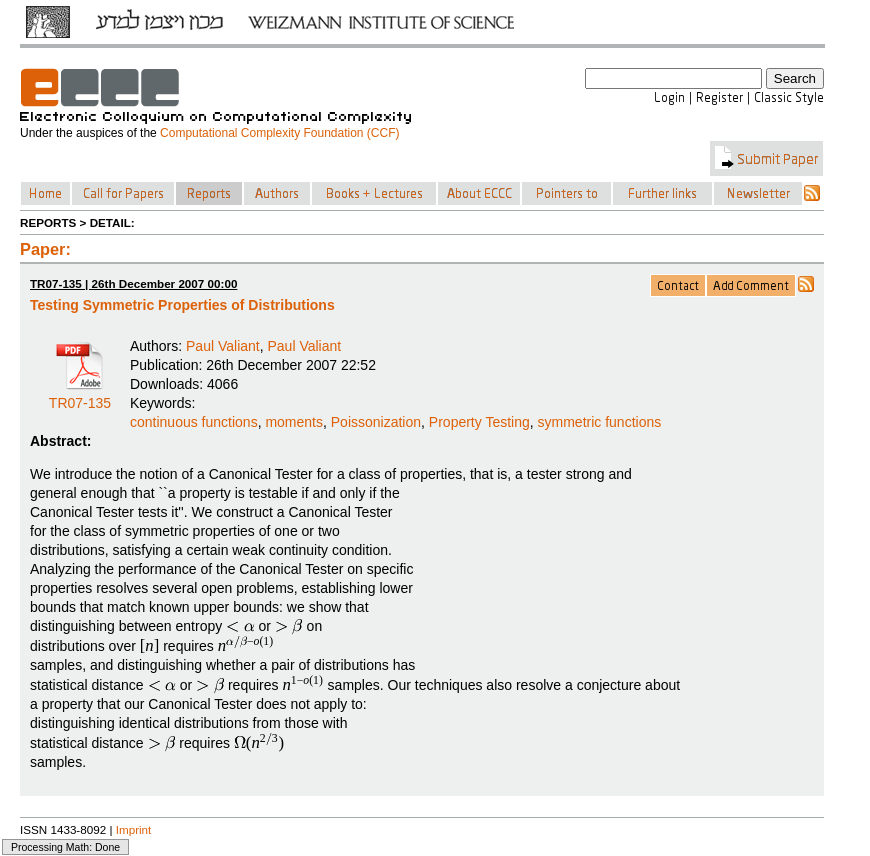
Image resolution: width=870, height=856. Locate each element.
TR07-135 (80, 396)
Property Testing (479, 422)
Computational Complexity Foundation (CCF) (279, 133)
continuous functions (194, 422)
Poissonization (376, 422)
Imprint (134, 829)
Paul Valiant (223, 346)
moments (294, 422)
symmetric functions (600, 422)
